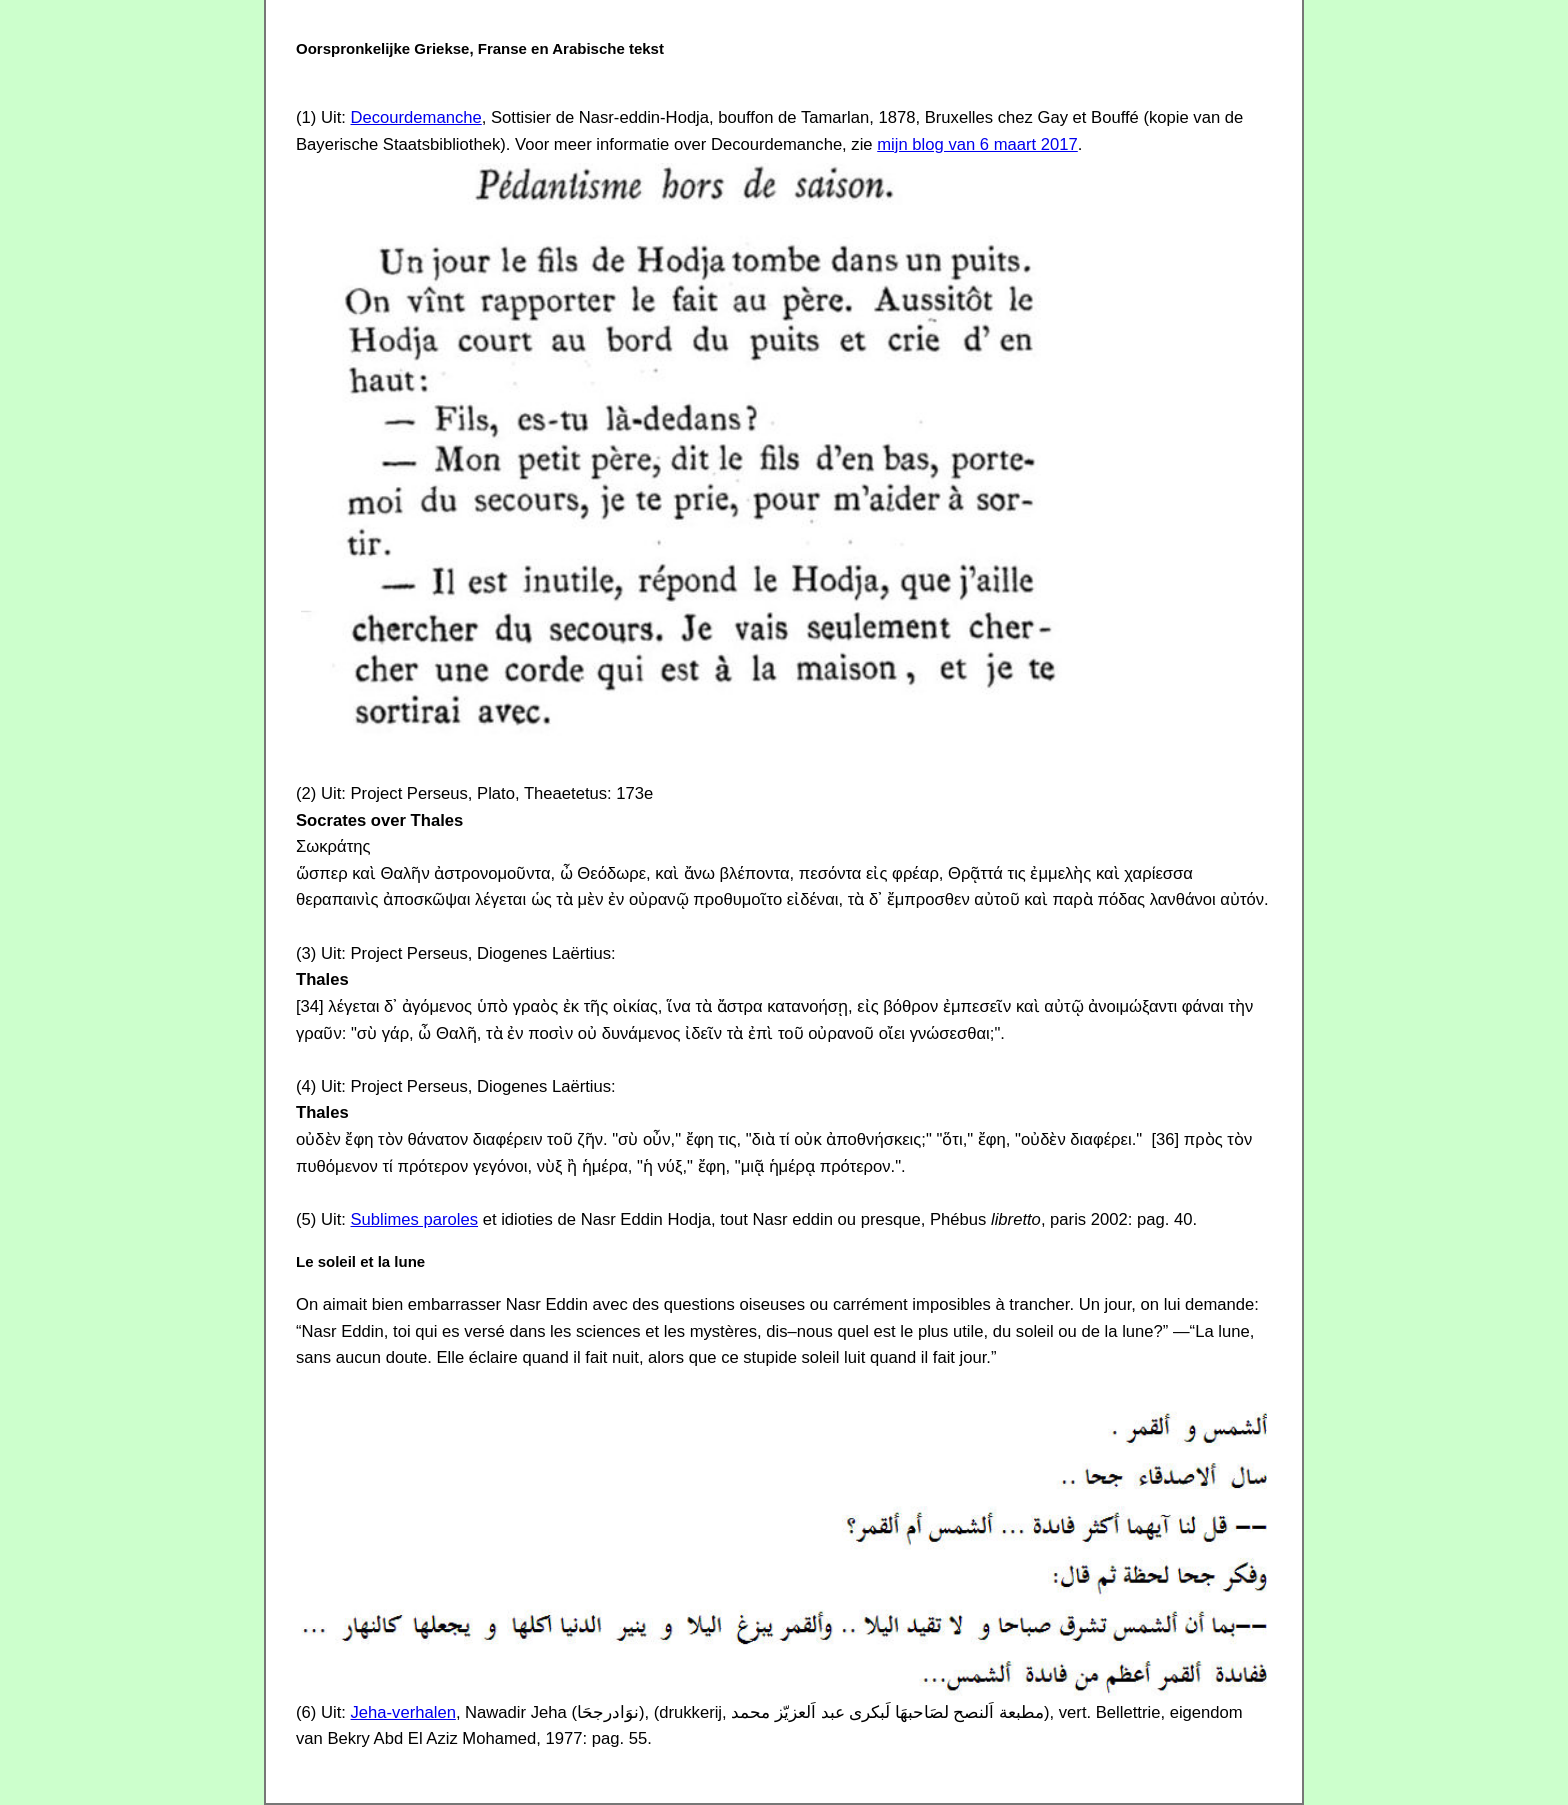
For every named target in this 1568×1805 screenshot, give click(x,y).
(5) (306, 1219)
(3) (306, 953)
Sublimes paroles (415, 1219)
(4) (306, 1086)
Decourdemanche (416, 117)
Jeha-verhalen (403, 1712)
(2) (306, 793)
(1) (306, 117)
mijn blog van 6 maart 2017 (977, 144)
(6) (306, 1712)
